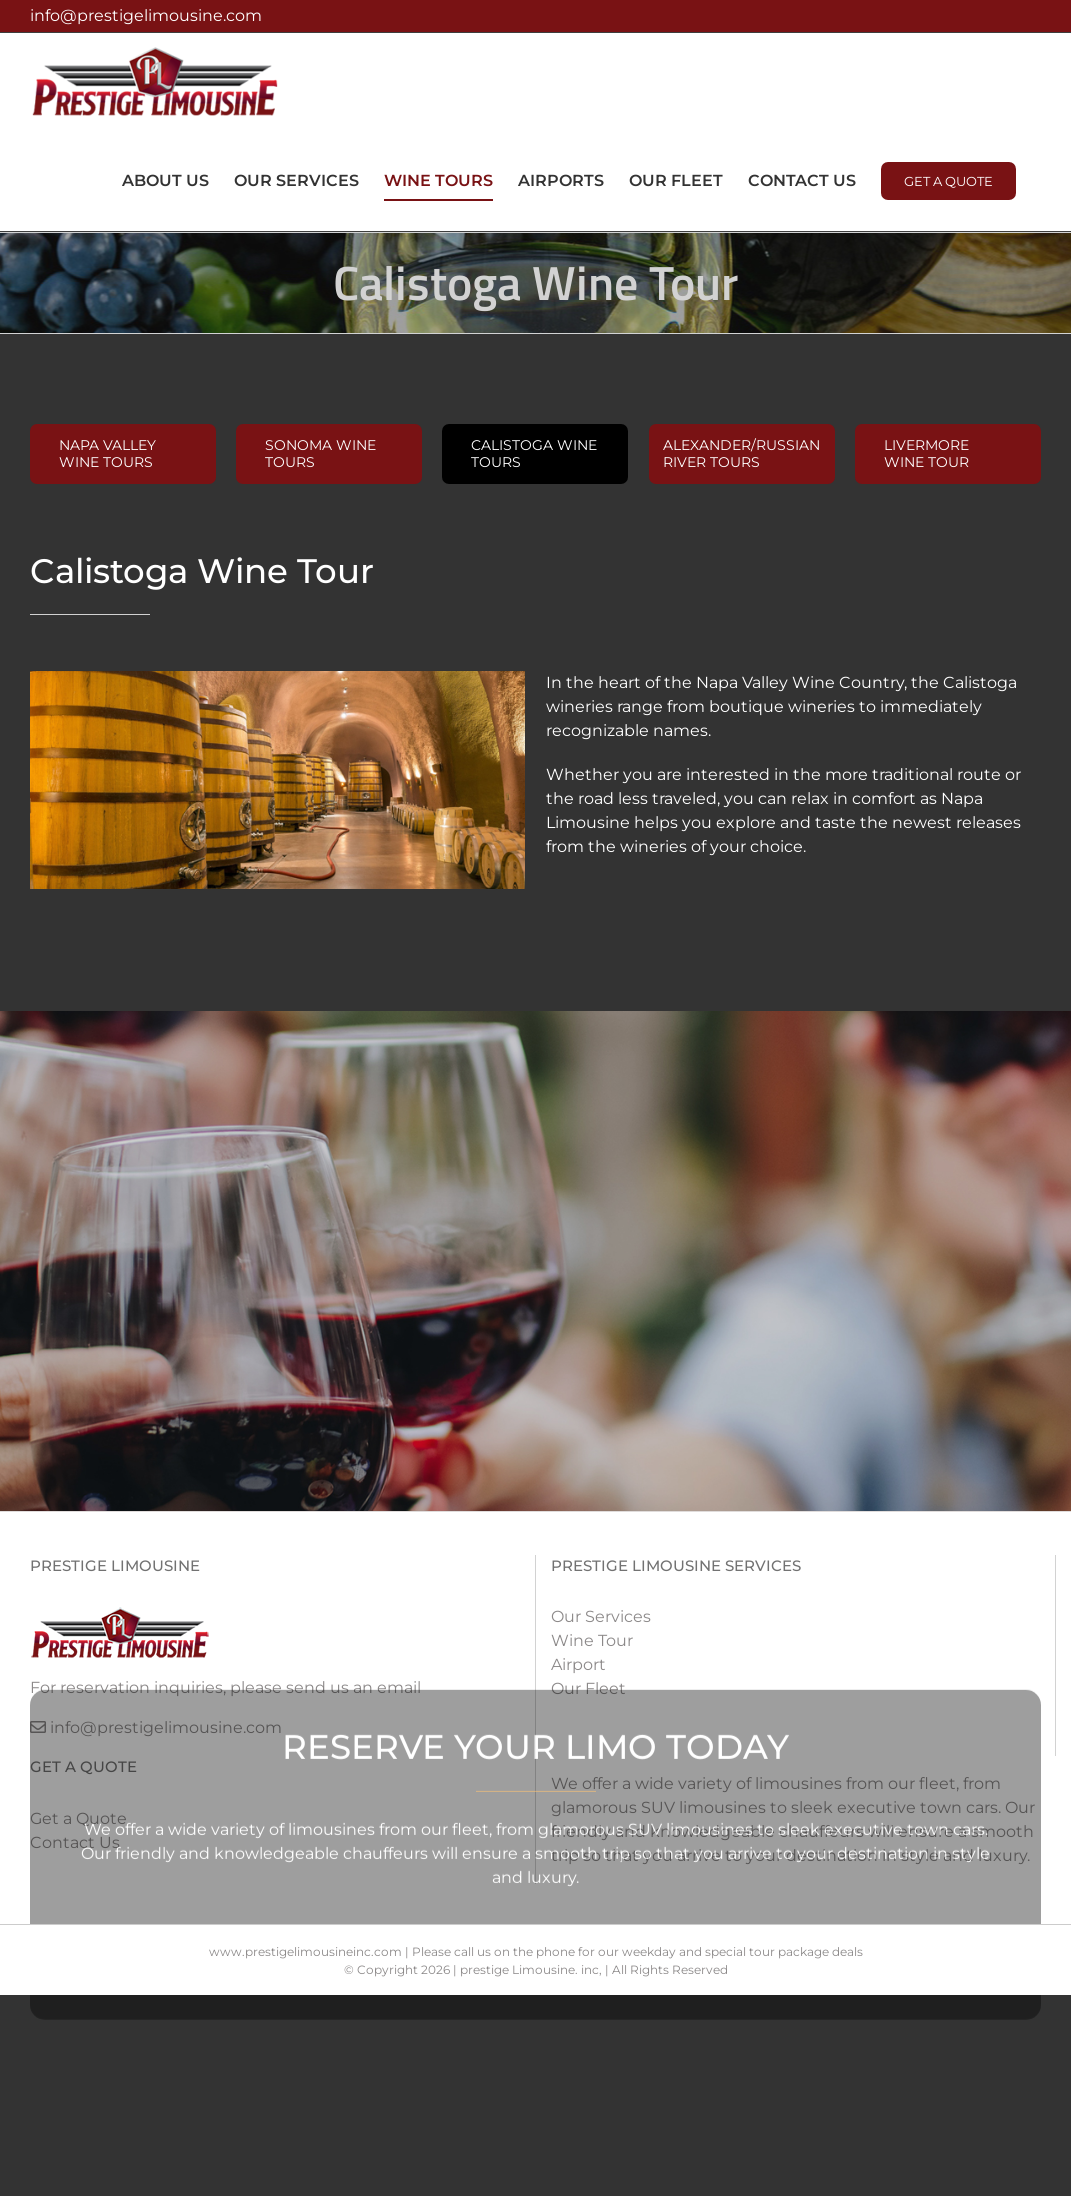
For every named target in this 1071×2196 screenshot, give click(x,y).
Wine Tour (592, 1640)
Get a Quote (78, 1818)
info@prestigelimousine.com (146, 15)
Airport (578, 1664)
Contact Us (75, 1842)
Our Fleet (588, 1688)
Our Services (601, 1616)
